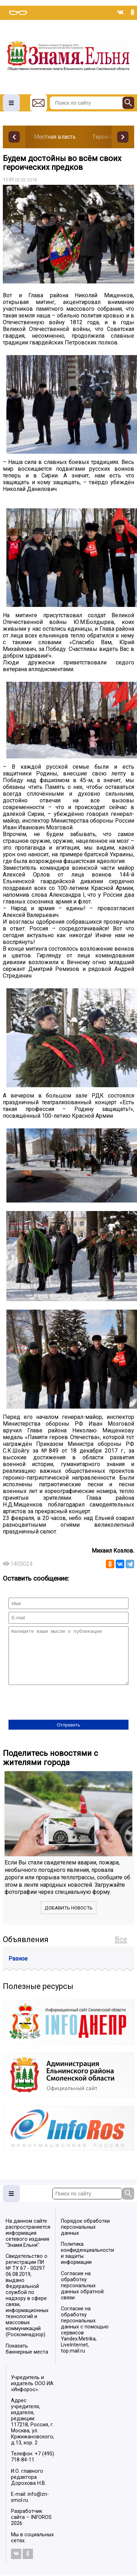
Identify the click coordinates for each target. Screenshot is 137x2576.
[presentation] (62, 1714)
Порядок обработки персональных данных (85, 2238)
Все (121, 1950)
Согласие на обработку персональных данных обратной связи (82, 2296)
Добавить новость (69, 1918)
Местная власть (55, 136)
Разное (18, 1969)
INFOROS (41, 2528)
